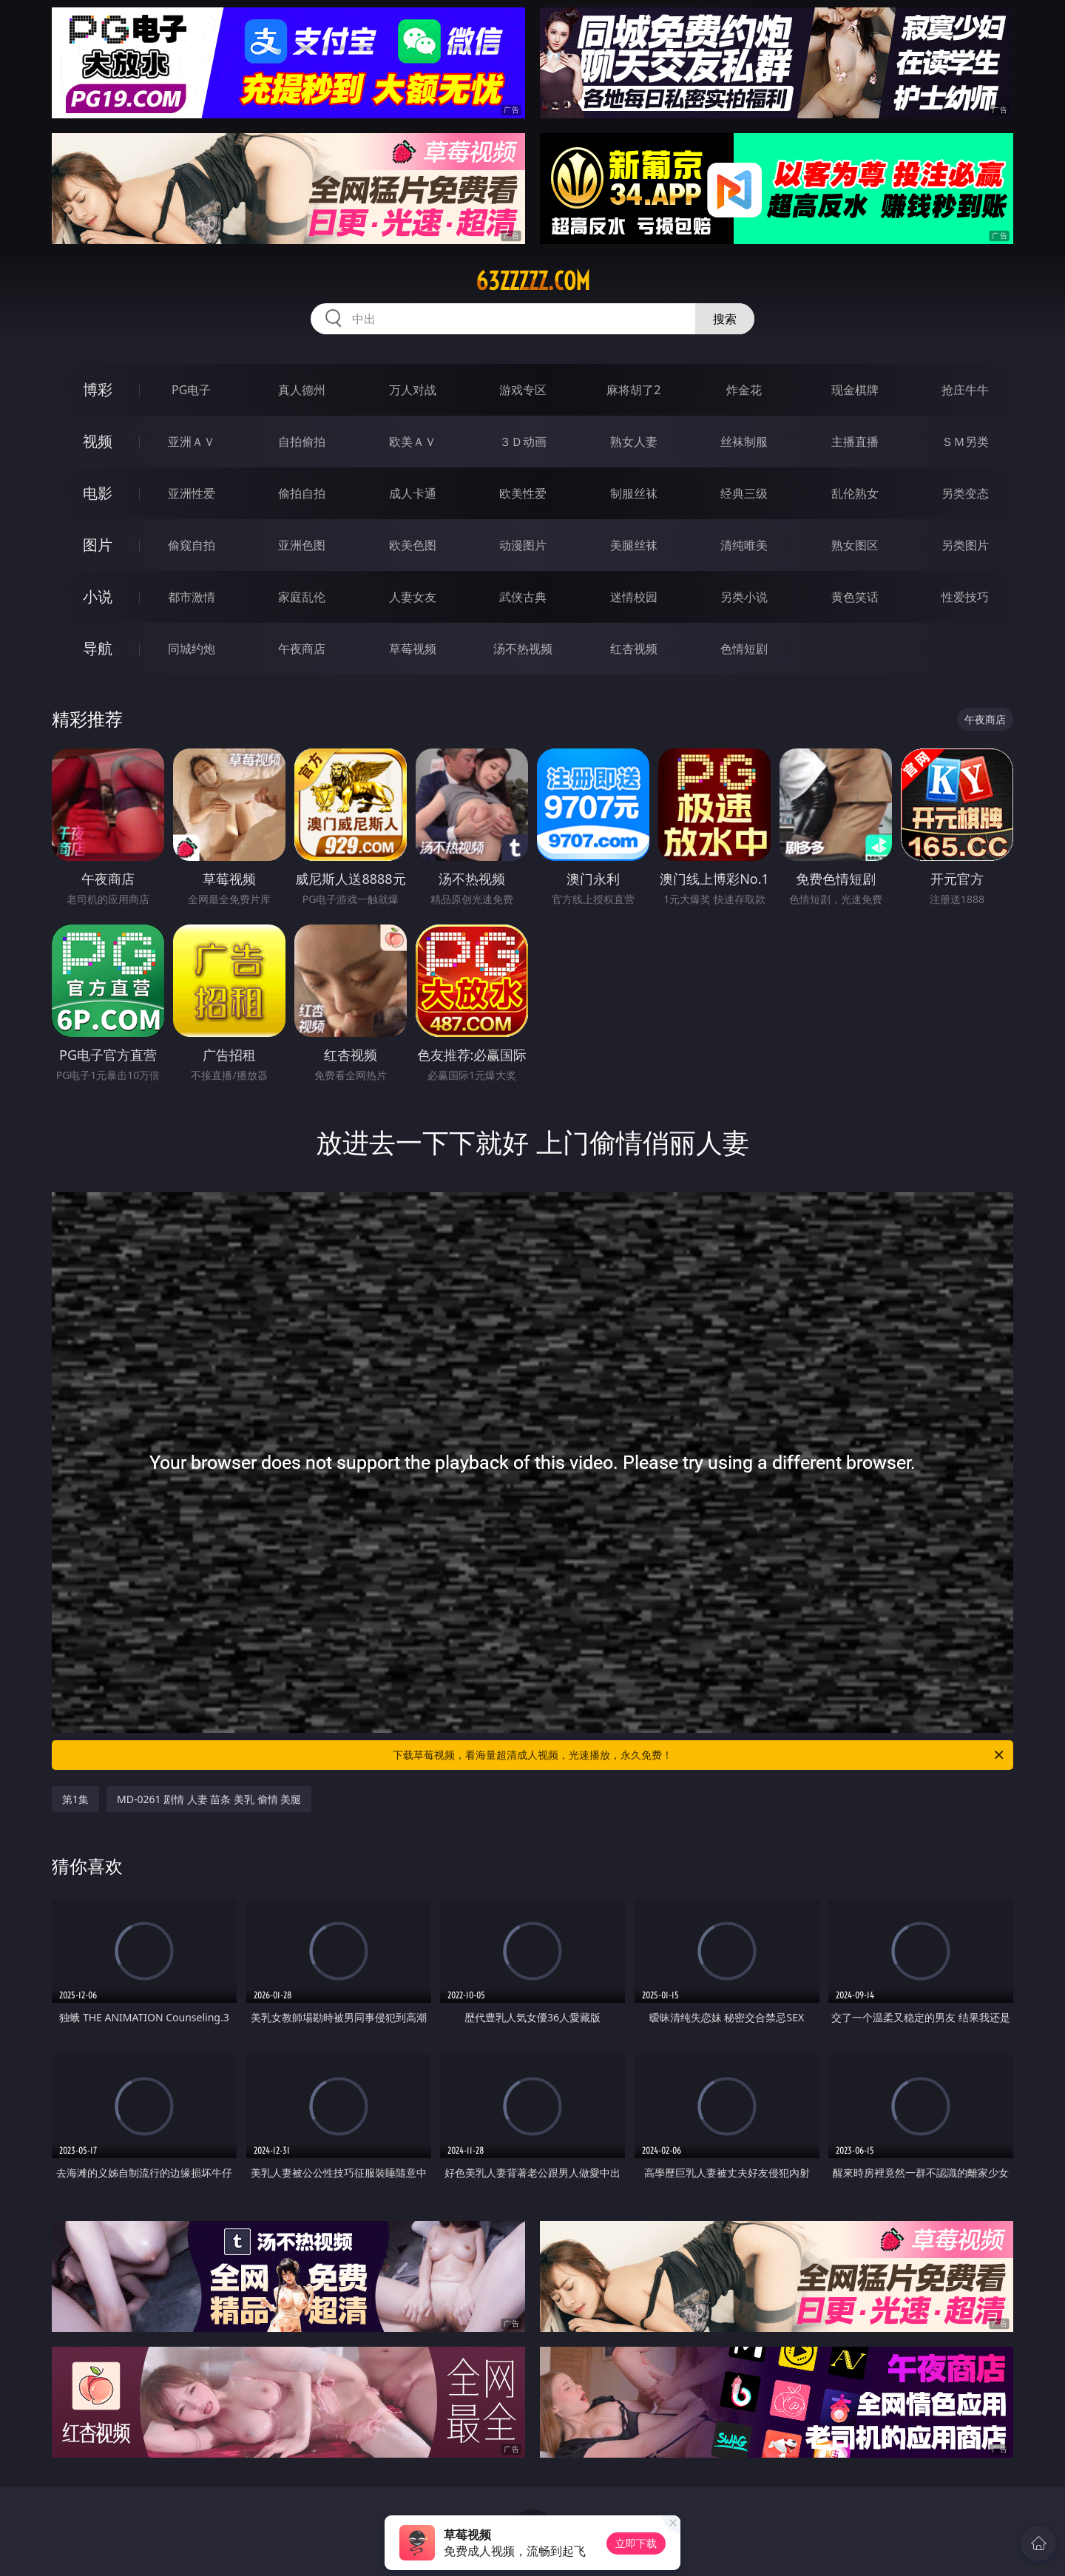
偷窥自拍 (191, 545)
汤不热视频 (522, 648)
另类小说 (744, 597)
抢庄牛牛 (965, 390)
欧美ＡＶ (412, 441)
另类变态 (965, 493)
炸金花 (744, 390)
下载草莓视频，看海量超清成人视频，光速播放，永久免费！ (699, 1755)
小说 (97, 596)
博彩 (97, 389)
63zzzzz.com (533, 281)
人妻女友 (412, 597)
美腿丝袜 (633, 545)
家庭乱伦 (301, 597)
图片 (97, 545)
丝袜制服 (744, 441)
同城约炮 (191, 648)
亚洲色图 (301, 545)
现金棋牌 (855, 390)
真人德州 (301, 390)
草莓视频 (412, 648)
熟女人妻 (633, 441)
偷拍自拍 (301, 493)
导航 (97, 648)
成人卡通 (412, 493)
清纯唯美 (744, 545)
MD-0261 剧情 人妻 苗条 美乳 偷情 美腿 (209, 1799)
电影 (97, 493)
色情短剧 (744, 648)
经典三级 (744, 493)
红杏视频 (633, 648)
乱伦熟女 (855, 493)
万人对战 (412, 390)
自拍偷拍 (301, 441)
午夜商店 (301, 648)
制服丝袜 (633, 493)
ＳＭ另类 (965, 441)
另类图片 (965, 545)
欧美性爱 (523, 493)
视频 (97, 441)
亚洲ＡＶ (191, 441)
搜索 (725, 319)
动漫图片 (523, 545)
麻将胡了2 (633, 390)
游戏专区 (523, 390)
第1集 (75, 1799)
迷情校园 (633, 597)
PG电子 (191, 390)
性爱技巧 (965, 597)
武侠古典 (523, 597)
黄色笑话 (855, 597)
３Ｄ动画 (523, 441)
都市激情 (191, 597)
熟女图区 (855, 545)
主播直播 (855, 441)
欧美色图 (412, 545)
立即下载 (636, 2543)
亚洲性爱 (191, 493)
